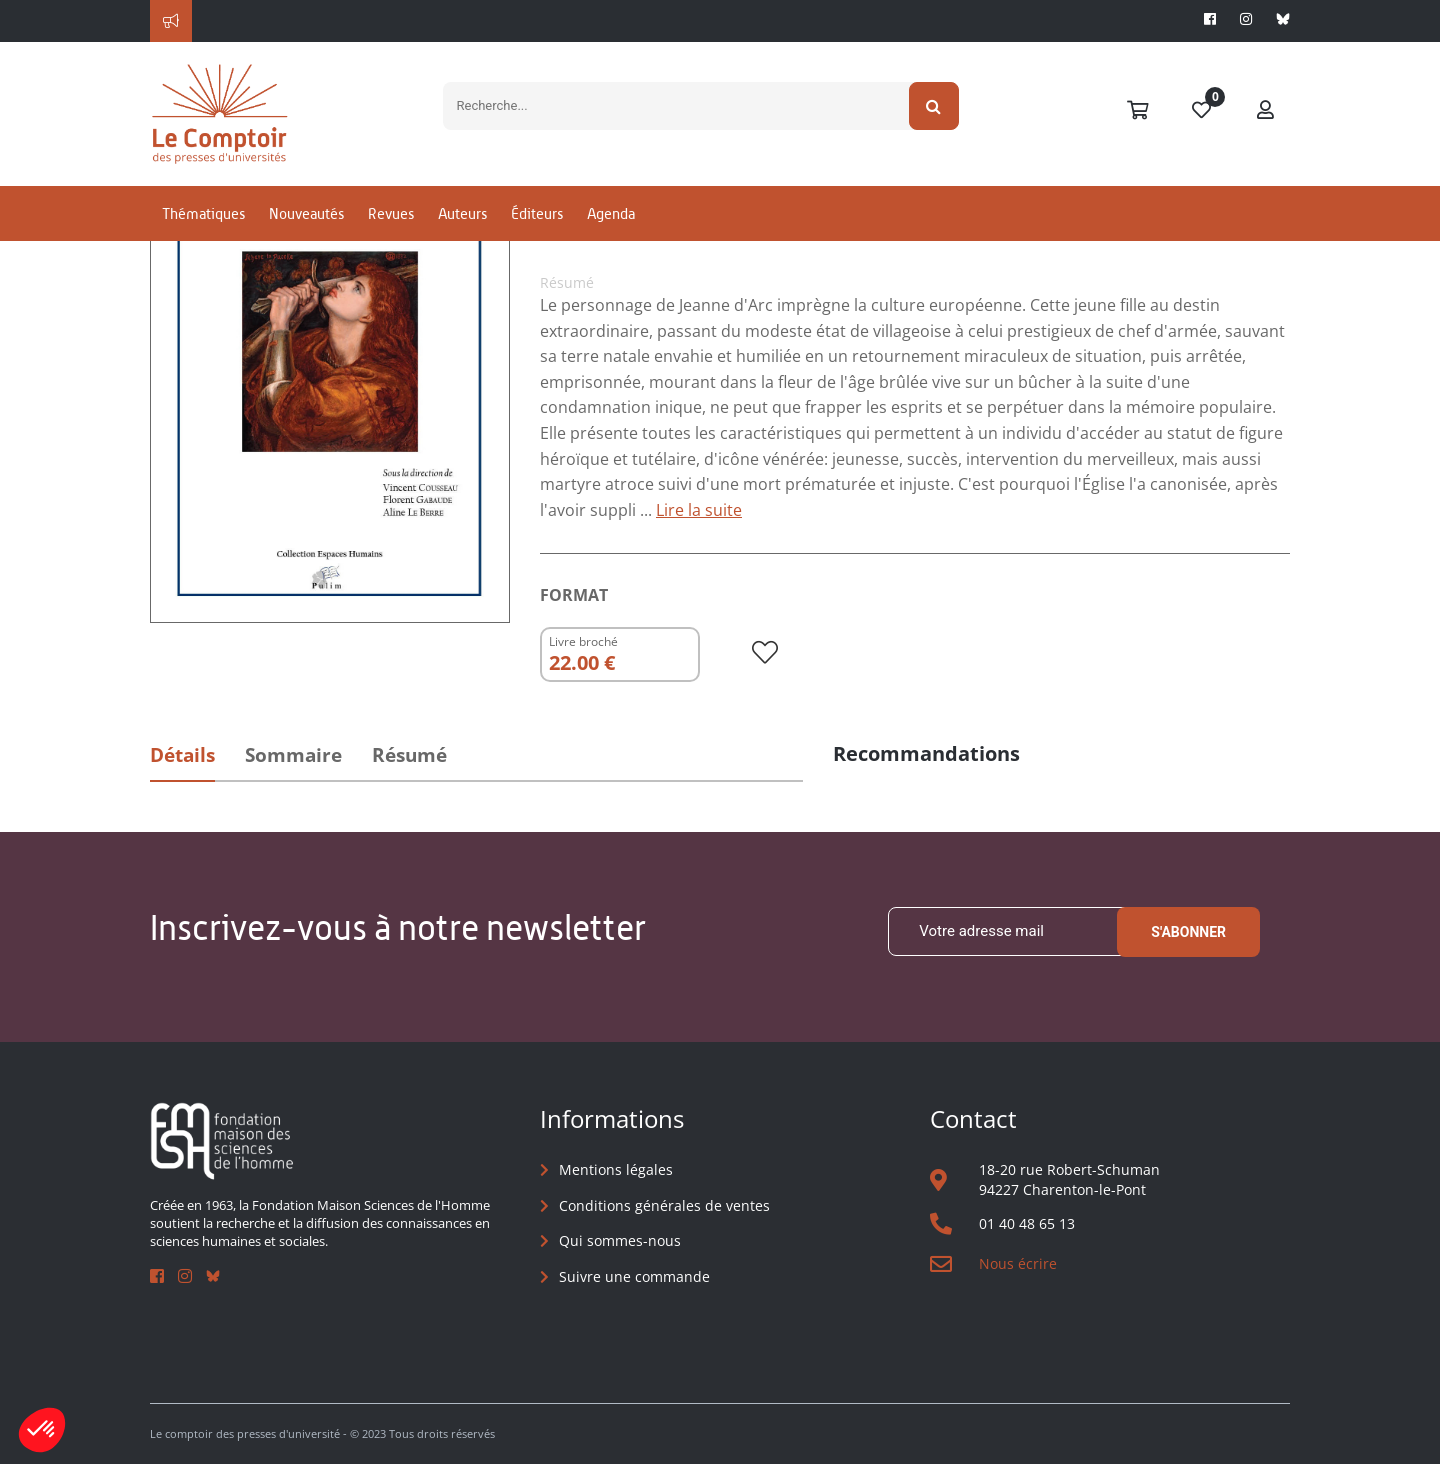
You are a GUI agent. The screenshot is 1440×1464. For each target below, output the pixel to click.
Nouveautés (306, 213)
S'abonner (1188, 932)
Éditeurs (537, 213)
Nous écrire (1018, 1263)
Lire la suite (699, 510)
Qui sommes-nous (620, 1240)
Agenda (611, 213)
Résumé (409, 755)
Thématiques (203, 213)
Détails (182, 755)
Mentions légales (616, 1169)
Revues (391, 213)
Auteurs (462, 213)
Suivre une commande (634, 1276)
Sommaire (293, 755)
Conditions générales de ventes (664, 1205)
